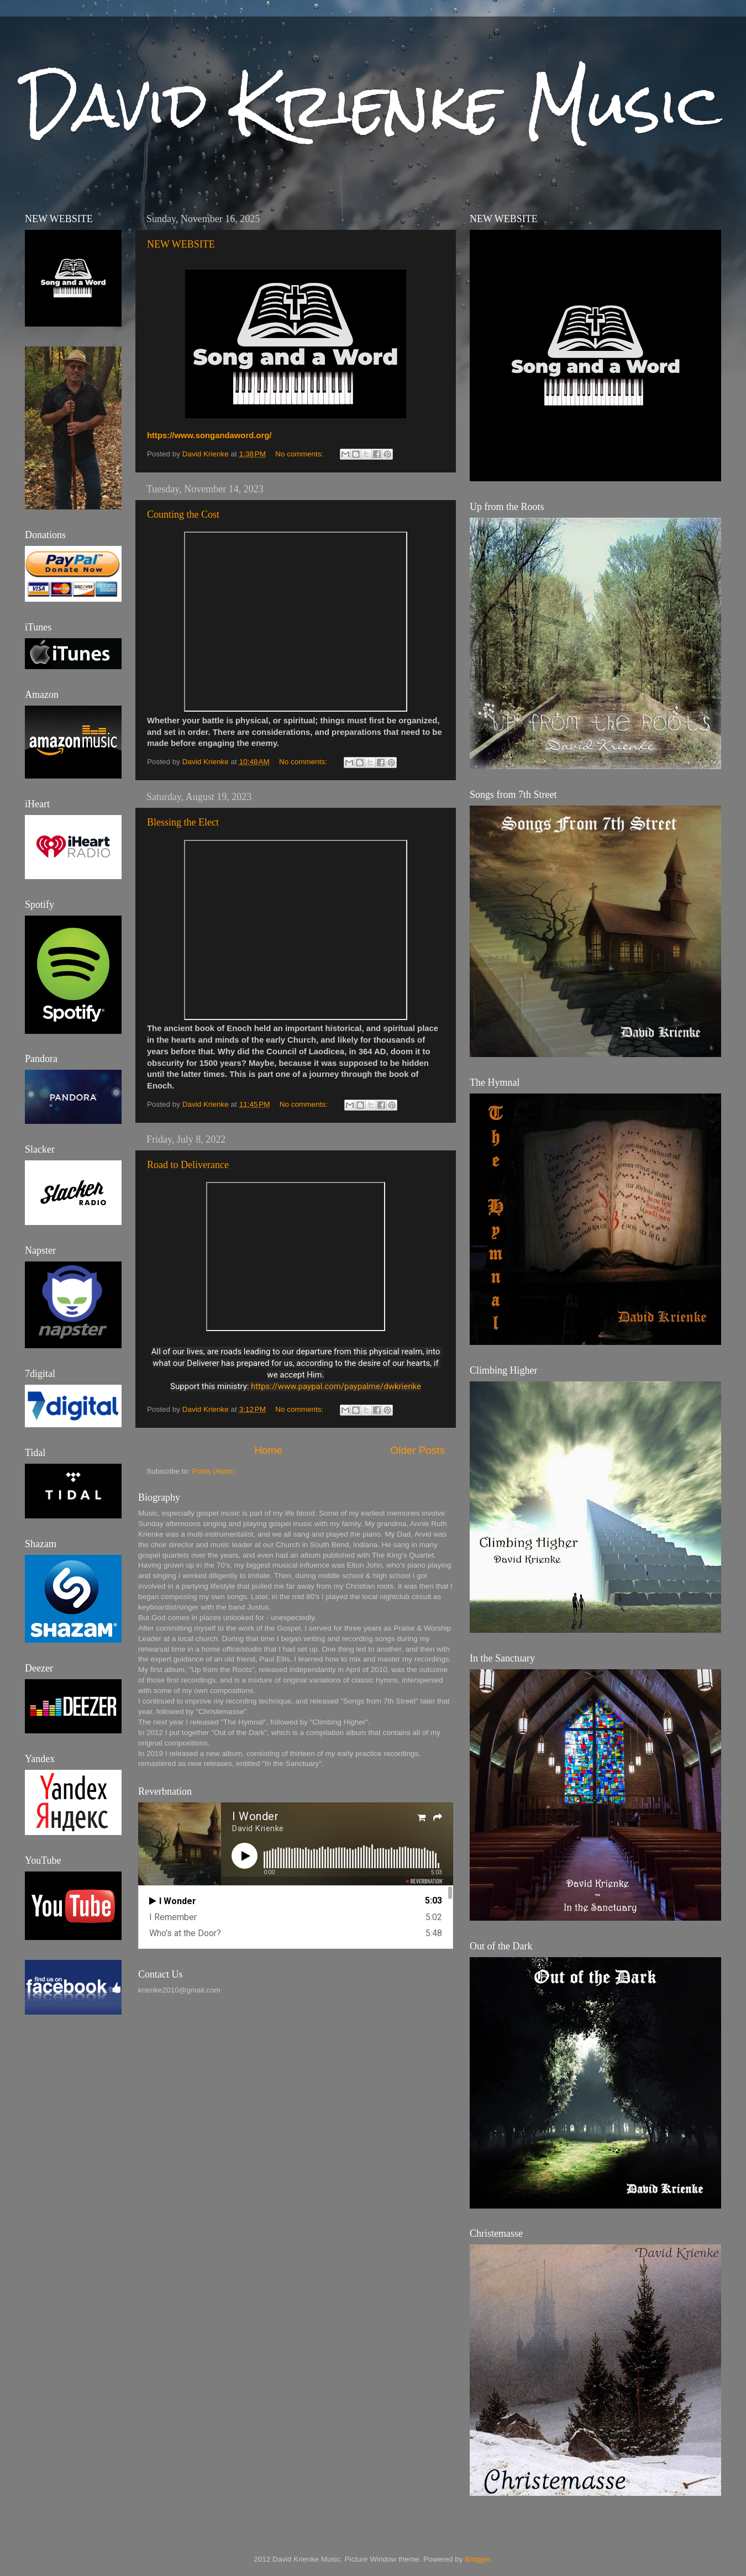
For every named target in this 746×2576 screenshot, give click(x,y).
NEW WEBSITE (181, 244)
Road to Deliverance (188, 1164)
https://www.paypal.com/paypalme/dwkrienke (336, 1386)
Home (268, 1450)
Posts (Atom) (213, 1471)
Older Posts (417, 1450)
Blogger (477, 2559)
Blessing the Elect (183, 822)
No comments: (300, 454)
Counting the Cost (183, 514)
